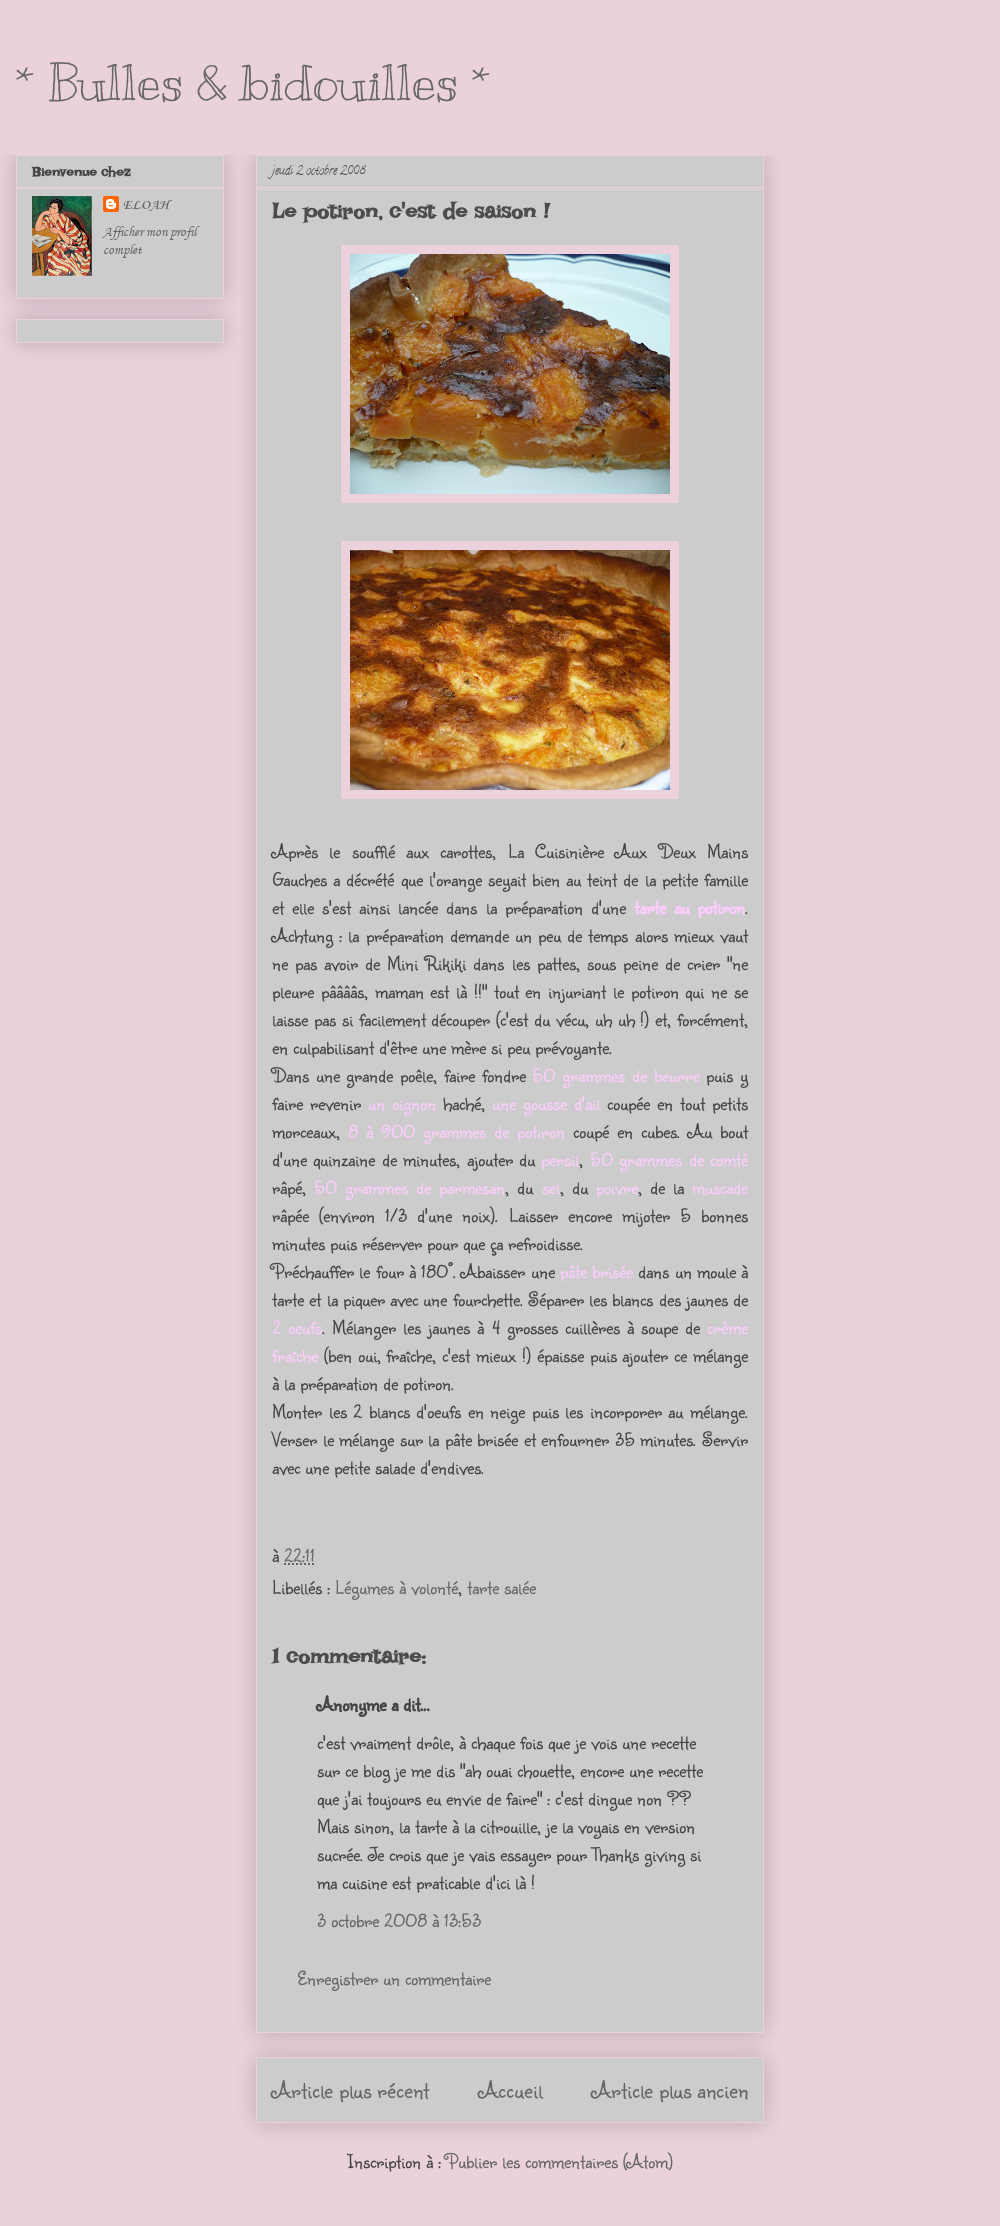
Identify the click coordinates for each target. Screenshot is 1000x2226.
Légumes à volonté (396, 1587)
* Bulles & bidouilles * (253, 83)
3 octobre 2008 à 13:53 (399, 1920)
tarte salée (501, 1587)
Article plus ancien (670, 2089)
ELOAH (146, 205)
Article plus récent (350, 2089)
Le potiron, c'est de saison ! (410, 211)
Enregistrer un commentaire (394, 1978)
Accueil (510, 2089)
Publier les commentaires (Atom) (559, 2161)
